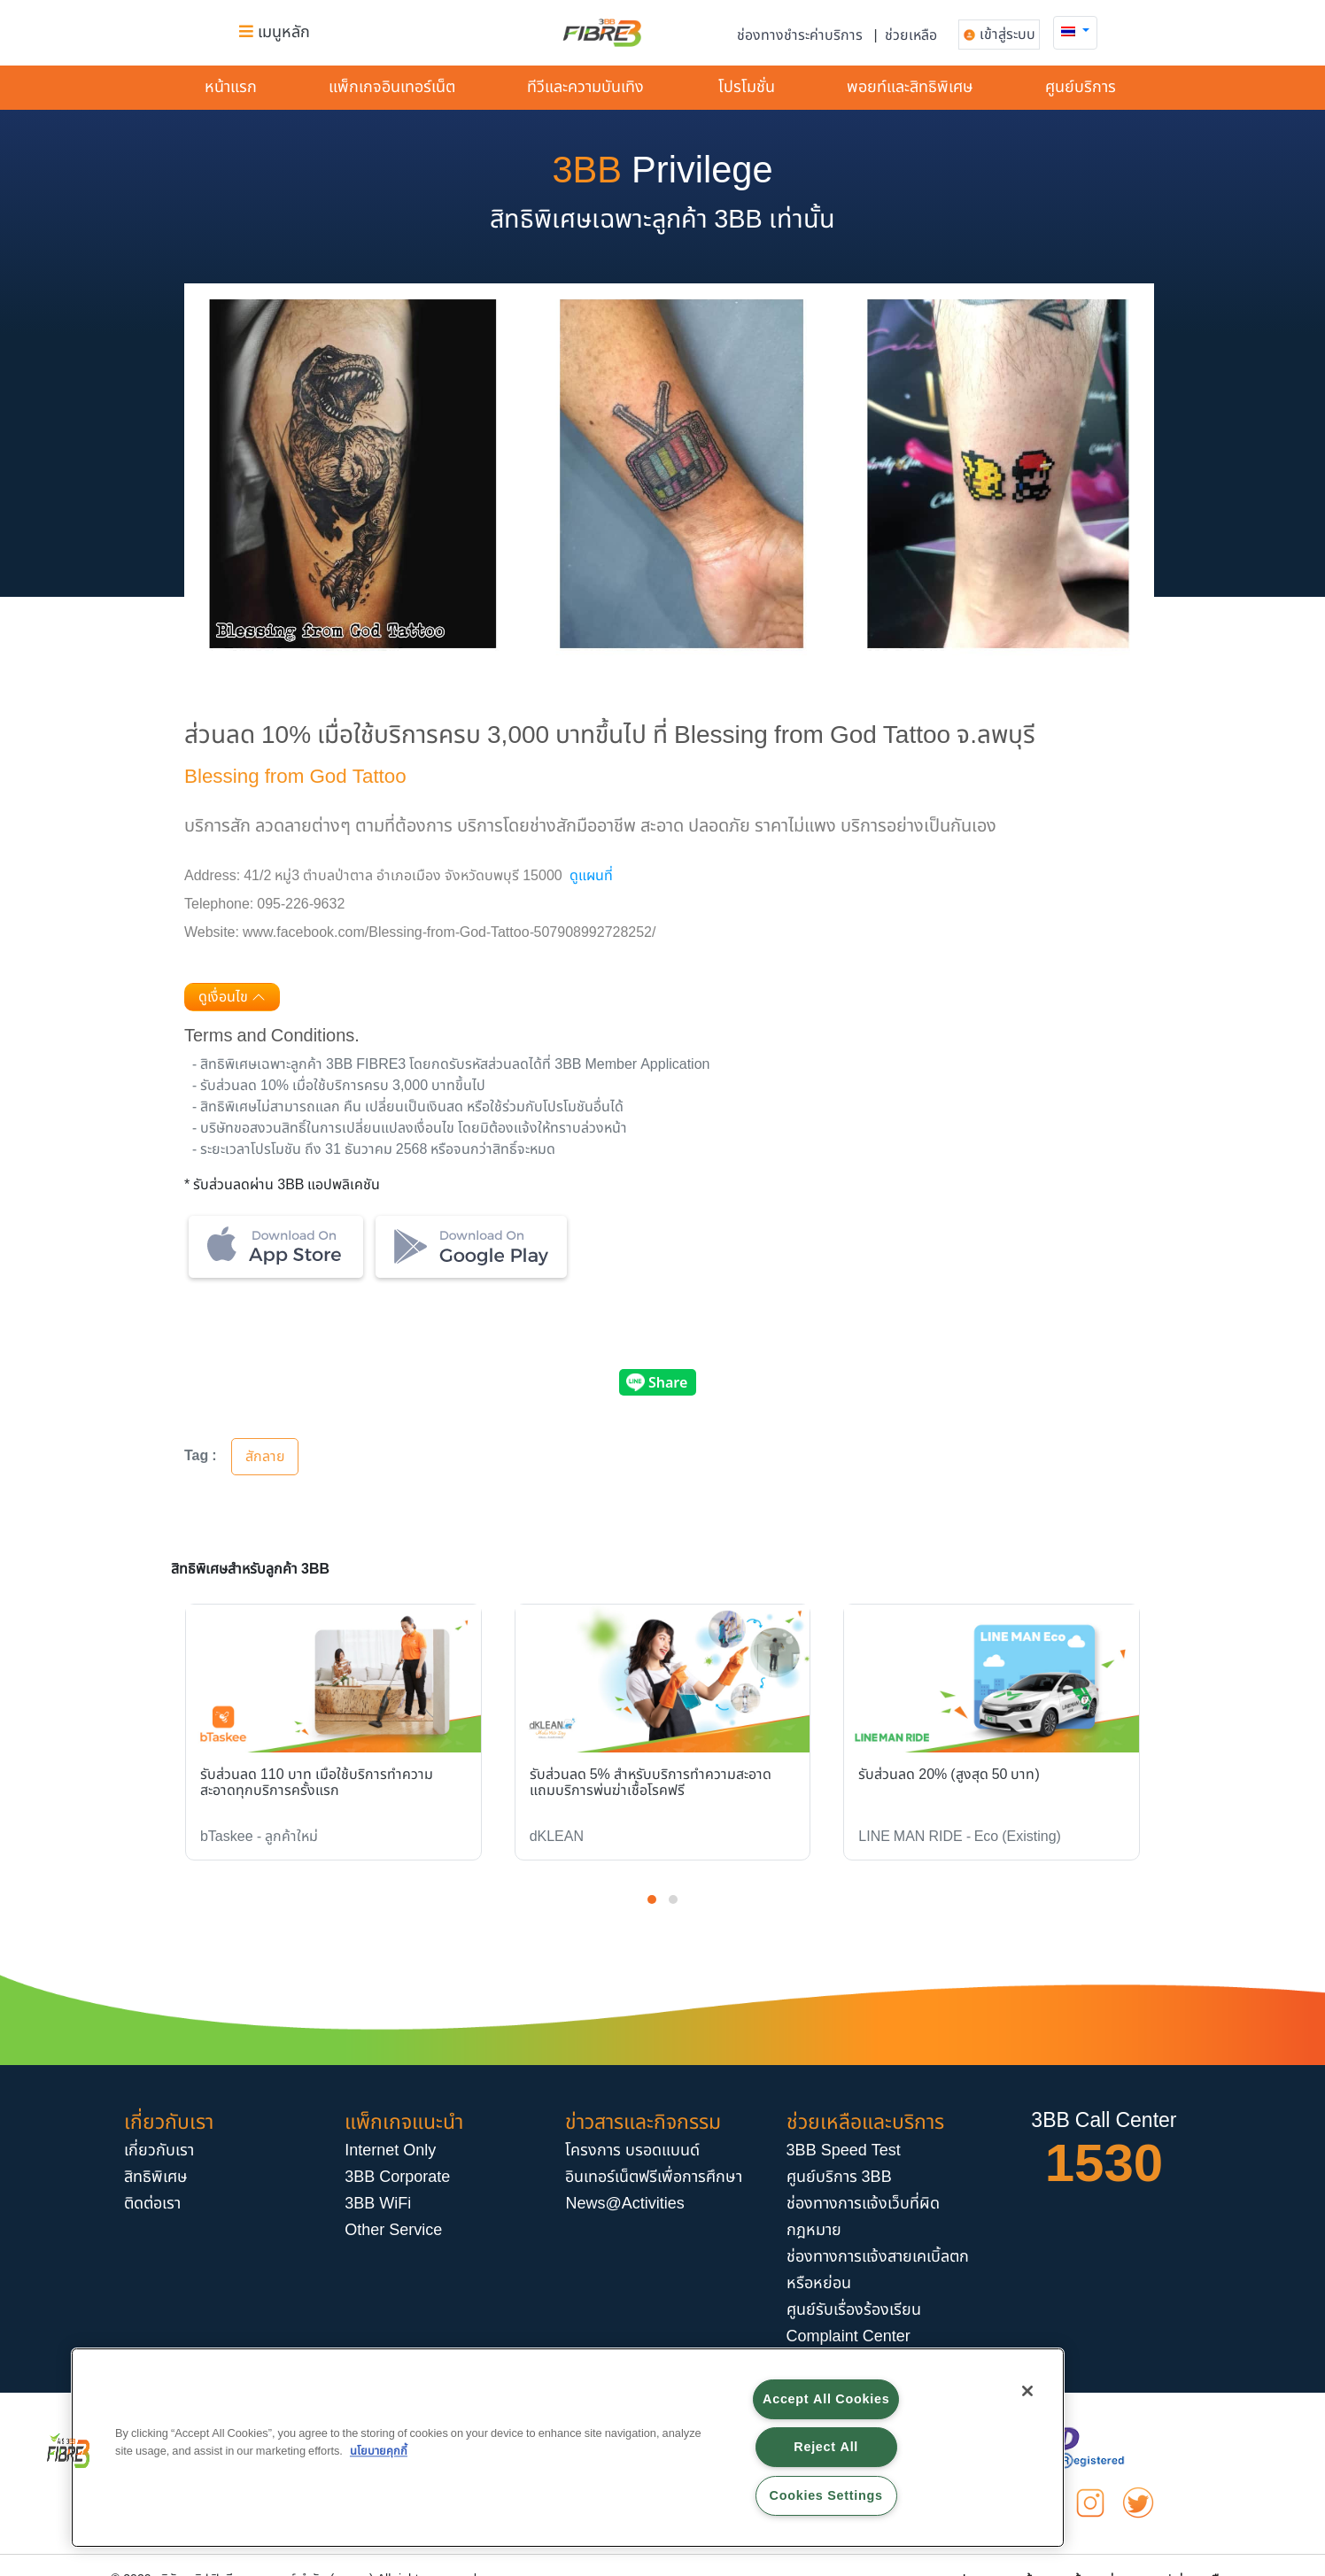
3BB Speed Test (843, 2150)
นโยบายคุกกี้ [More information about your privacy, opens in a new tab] (378, 2451)
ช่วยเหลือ (911, 35)
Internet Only (390, 2150)
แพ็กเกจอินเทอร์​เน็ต (392, 87)
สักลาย (265, 1456)
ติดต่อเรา (152, 2204)
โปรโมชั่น (746, 87)
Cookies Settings (826, 2496)
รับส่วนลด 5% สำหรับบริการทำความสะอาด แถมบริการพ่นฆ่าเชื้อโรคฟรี (650, 1782)
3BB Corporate (397, 2177)
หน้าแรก (231, 87)
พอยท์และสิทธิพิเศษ (910, 87)
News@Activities (624, 2204)
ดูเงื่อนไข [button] (232, 997)
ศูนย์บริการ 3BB (839, 2177)
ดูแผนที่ (591, 875)
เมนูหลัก (274, 32)
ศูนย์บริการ (1080, 87)
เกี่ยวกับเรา (159, 2150)
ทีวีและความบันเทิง (585, 87)
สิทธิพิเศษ (156, 2177)
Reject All (826, 2447)
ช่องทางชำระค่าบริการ (800, 35)
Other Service (393, 2230)
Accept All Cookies (826, 2399)
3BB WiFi (378, 2204)
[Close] (1027, 2390)
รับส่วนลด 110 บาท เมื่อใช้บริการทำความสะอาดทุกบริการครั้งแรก (316, 1782)
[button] (1075, 31)
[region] (568, 2448)
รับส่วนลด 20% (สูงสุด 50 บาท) (948, 1774)
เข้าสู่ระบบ (1007, 34)
